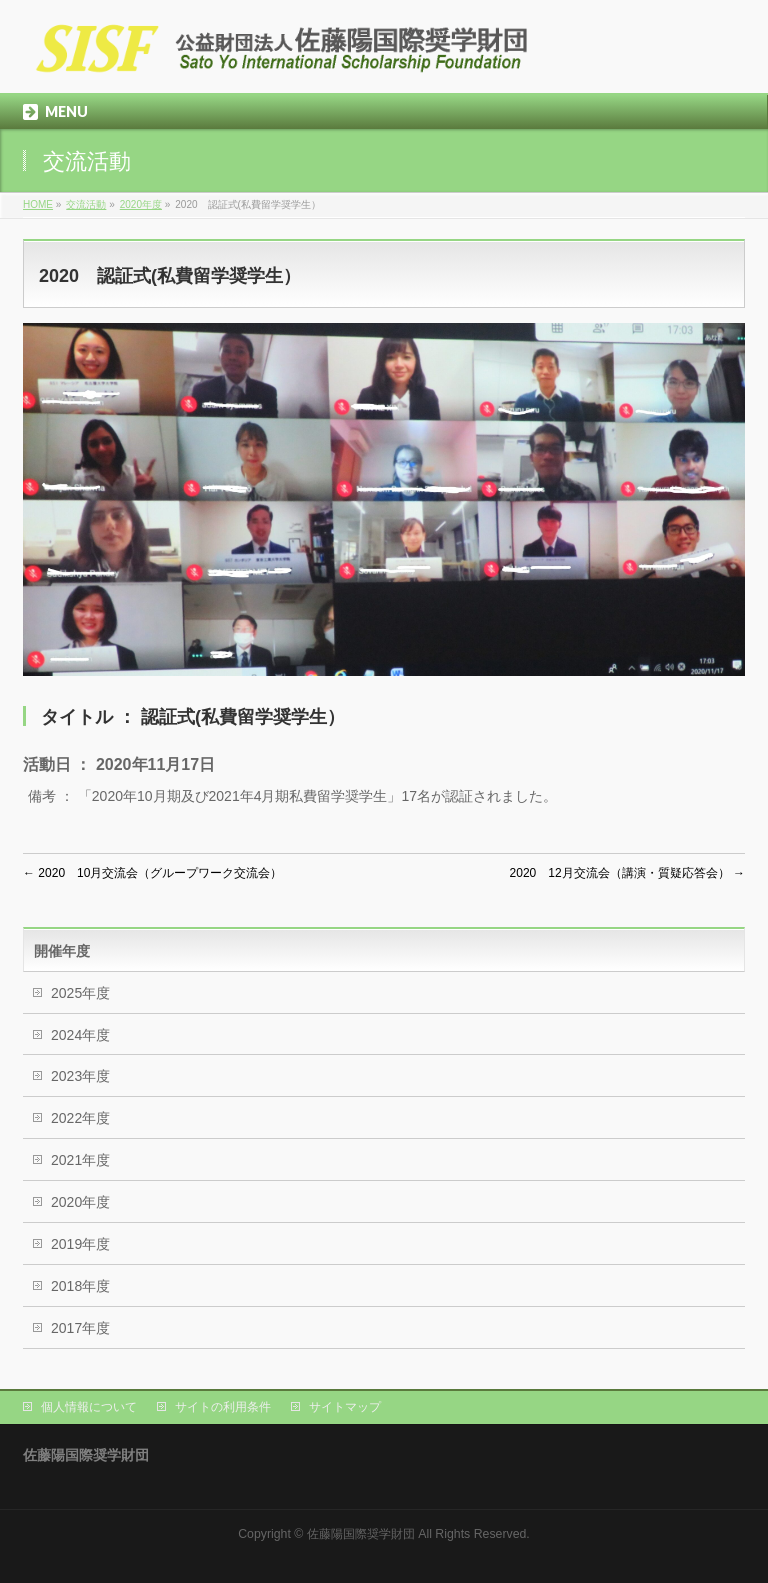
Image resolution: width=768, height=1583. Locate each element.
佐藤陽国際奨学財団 (361, 1534)
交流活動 (86, 204)
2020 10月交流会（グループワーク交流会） (152, 873)
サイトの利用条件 (223, 1407)
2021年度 (80, 1160)
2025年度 (80, 993)
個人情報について (89, 1407)
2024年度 (80, 1035)
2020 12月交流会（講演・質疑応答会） (627, 873)
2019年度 (80, 1244)
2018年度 (80, 1286)
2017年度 (80, 1328)
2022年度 (80, 1118)
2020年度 (141, 204)
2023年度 (80, 1076)
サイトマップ (345, 1407)
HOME (38, 204)
